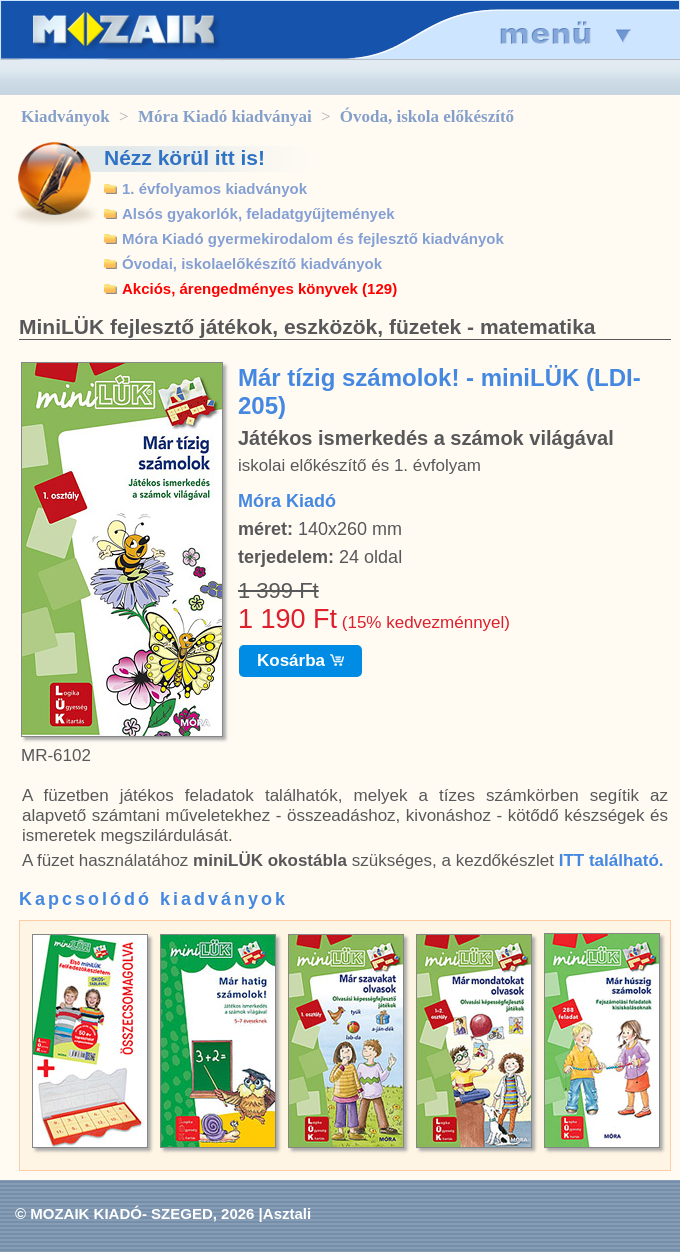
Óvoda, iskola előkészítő (427, 116)
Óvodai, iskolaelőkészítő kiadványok (252, 263)
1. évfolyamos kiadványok (214, 188)
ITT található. (611, 860)
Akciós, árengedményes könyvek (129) (259, 288)
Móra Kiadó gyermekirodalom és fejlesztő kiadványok (313, 238)
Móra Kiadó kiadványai (225, 116)
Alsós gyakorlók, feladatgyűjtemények (258, 213)
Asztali (287, 1213)
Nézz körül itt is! (184, 157)
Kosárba (300, 660)
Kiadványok (65, 116)
